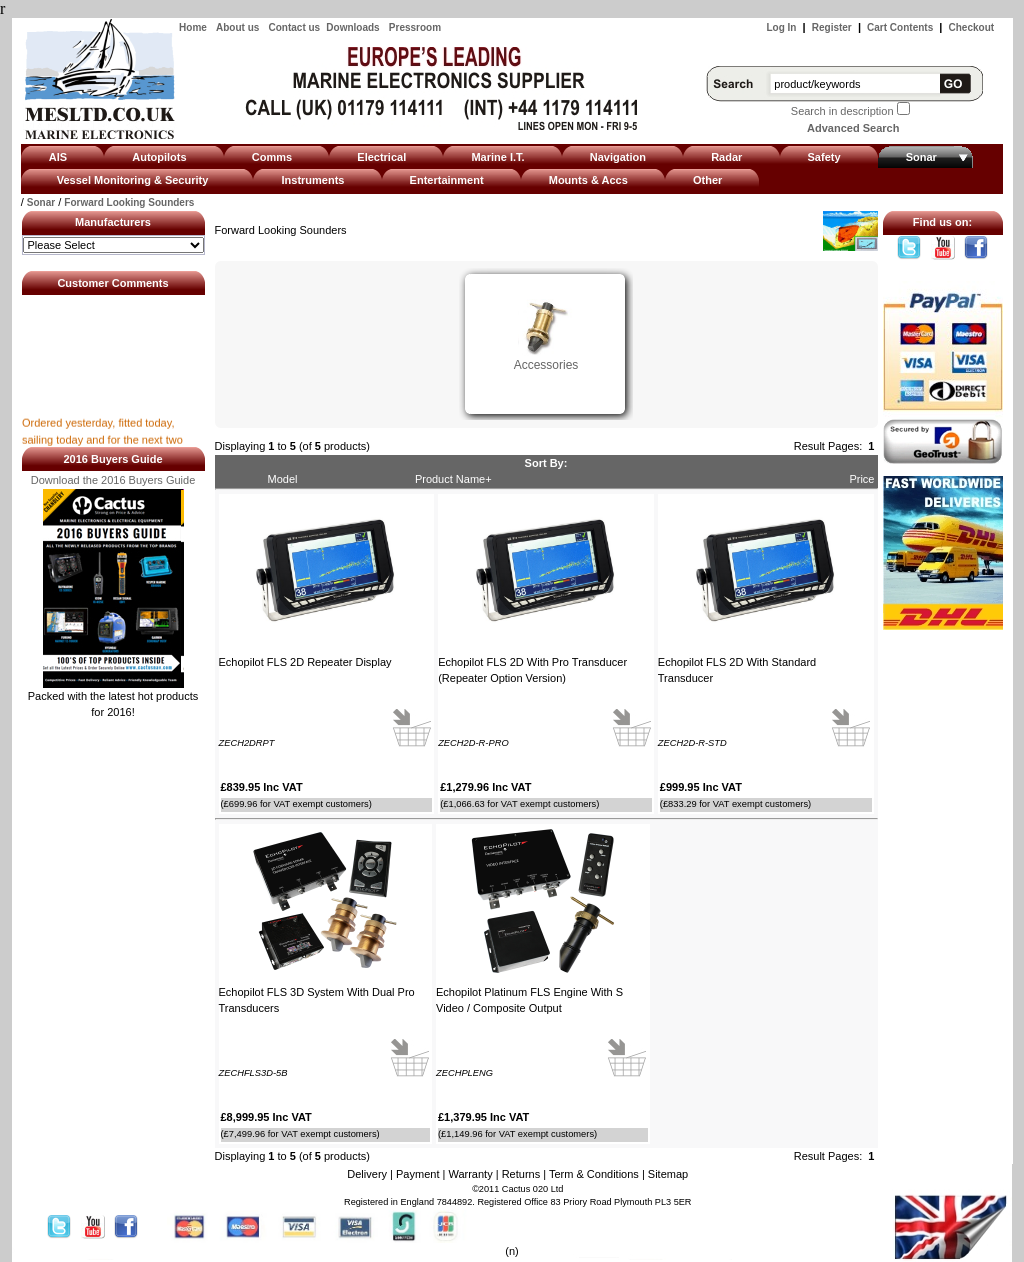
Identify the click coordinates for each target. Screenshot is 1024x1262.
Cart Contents (900, 27)
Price (861, 479)
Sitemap (668, 1174)
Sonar (41, 202)
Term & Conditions (594, 1174)
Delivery (367, 1174)
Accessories (546, 358)
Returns (521, 1174)
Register (832, 27)
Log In (781, 27)
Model (283, 479)
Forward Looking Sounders (129, 202)
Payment (417, 1174)
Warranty (470, 1174)
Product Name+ (453, 479)
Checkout (972, 27)
